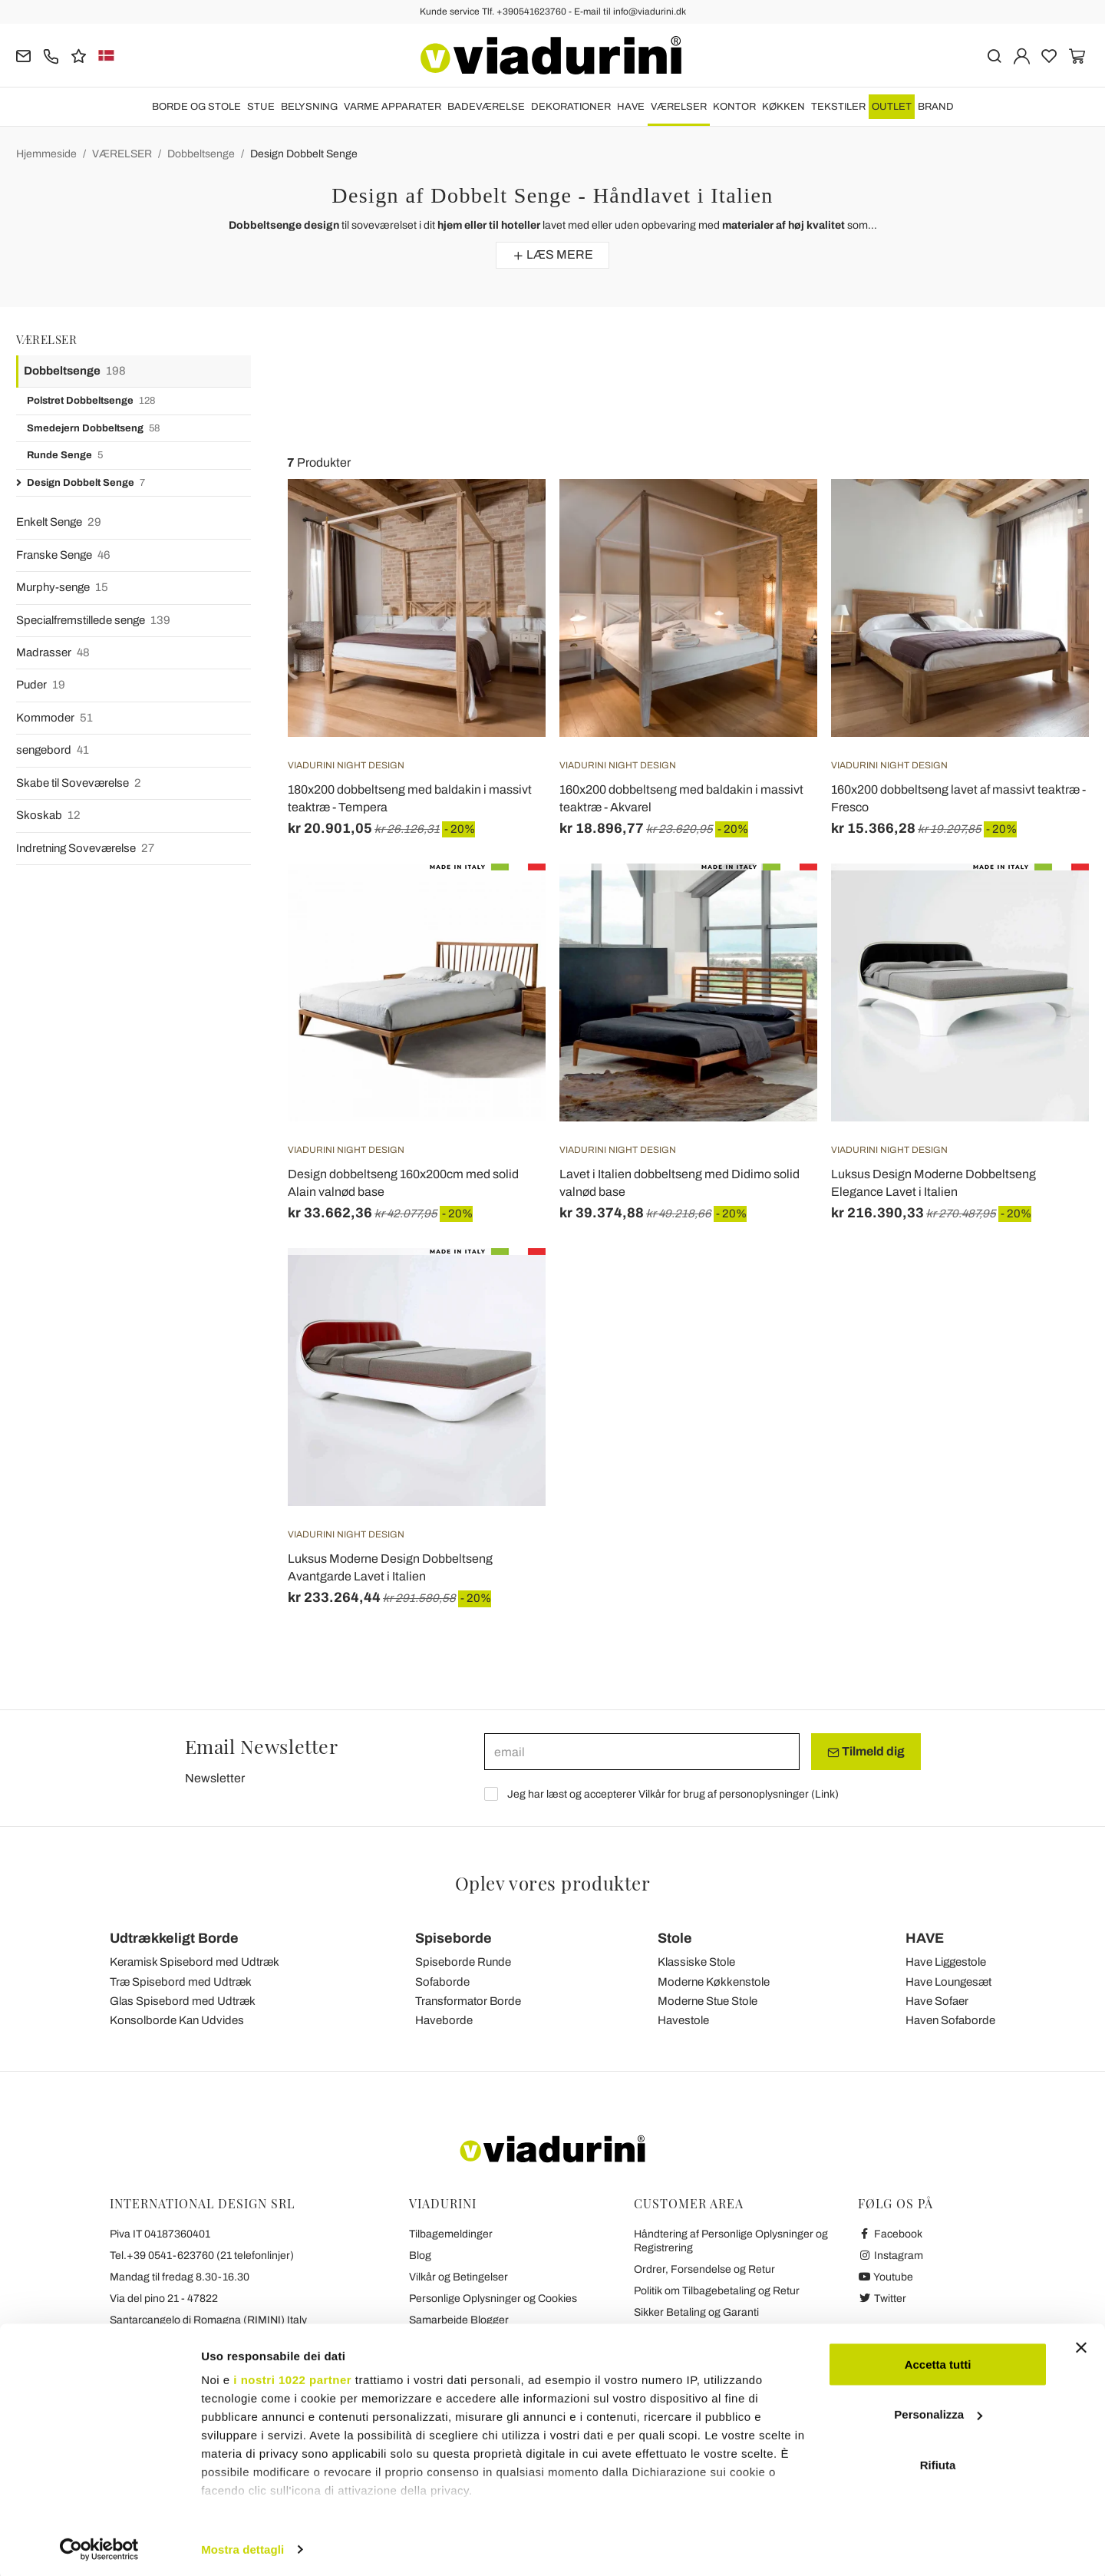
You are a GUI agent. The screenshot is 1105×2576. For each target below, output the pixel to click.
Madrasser (53, 653)
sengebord (52, 750)
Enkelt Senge (58, 522)
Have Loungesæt (948, 1982)
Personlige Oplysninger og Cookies (493, 2298)
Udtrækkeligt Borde (174, 1938)
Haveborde (444, 2020)
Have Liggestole (945, 1962)
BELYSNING (309, 106)
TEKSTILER (838, 106)
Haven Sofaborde (950, 2020)
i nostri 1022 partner (292, 2376)
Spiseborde (453, 1938)
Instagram (890, 2255)
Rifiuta (938, 2461)
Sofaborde (442, 1982)
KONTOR (734, 106)
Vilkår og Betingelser (458, 2277)
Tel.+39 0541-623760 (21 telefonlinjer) (202, 2255)
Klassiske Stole (696, 1962)
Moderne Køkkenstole (714, 1982)
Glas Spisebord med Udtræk (183, 2001)
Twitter (882, 2298)
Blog (420, 2255)
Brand (936, 106)
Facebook (890, 2234)
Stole (675, 1938)
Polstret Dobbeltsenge (91, 401)
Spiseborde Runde (463, 1962)
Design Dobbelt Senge (304, 154)
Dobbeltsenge (201, 154)
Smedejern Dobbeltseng (93, 428)
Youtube (885, 2277)
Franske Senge (63, 555)
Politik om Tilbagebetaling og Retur (717, 2291)
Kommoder (54, 718)
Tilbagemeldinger (451, 2234)
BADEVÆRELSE (486, 106)
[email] (642, 1751)
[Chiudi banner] (1081, 2344)
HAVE (631, 106)
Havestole (683, 2020)
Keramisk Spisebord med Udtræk (194, 1962)
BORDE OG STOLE (196, 106)
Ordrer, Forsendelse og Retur (704, 2269)
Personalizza (938, 2411)
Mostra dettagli (242, 2545)
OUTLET (892, 106)
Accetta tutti (938, 2360)
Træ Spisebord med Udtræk (181, 1982)
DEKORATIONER (571, 106)
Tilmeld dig (866, 1752)
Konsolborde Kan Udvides (177, 2020)
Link (825, 1794)
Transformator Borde (468, 2001)
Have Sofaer (936, 2001)
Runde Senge (65, 455)
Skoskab (48, 815)
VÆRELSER (679, 106)
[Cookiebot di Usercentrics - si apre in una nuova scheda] (99, 2546)
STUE (261, 106)
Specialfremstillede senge (93, 621)
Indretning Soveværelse (85, 849)
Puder (40, 685)
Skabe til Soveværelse (78, 783)
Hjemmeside (46, 154)
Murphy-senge (62, 588)
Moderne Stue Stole (707, 2001)
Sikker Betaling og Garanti (696, 2312)
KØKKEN (783, 106)
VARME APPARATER (392, 106)
